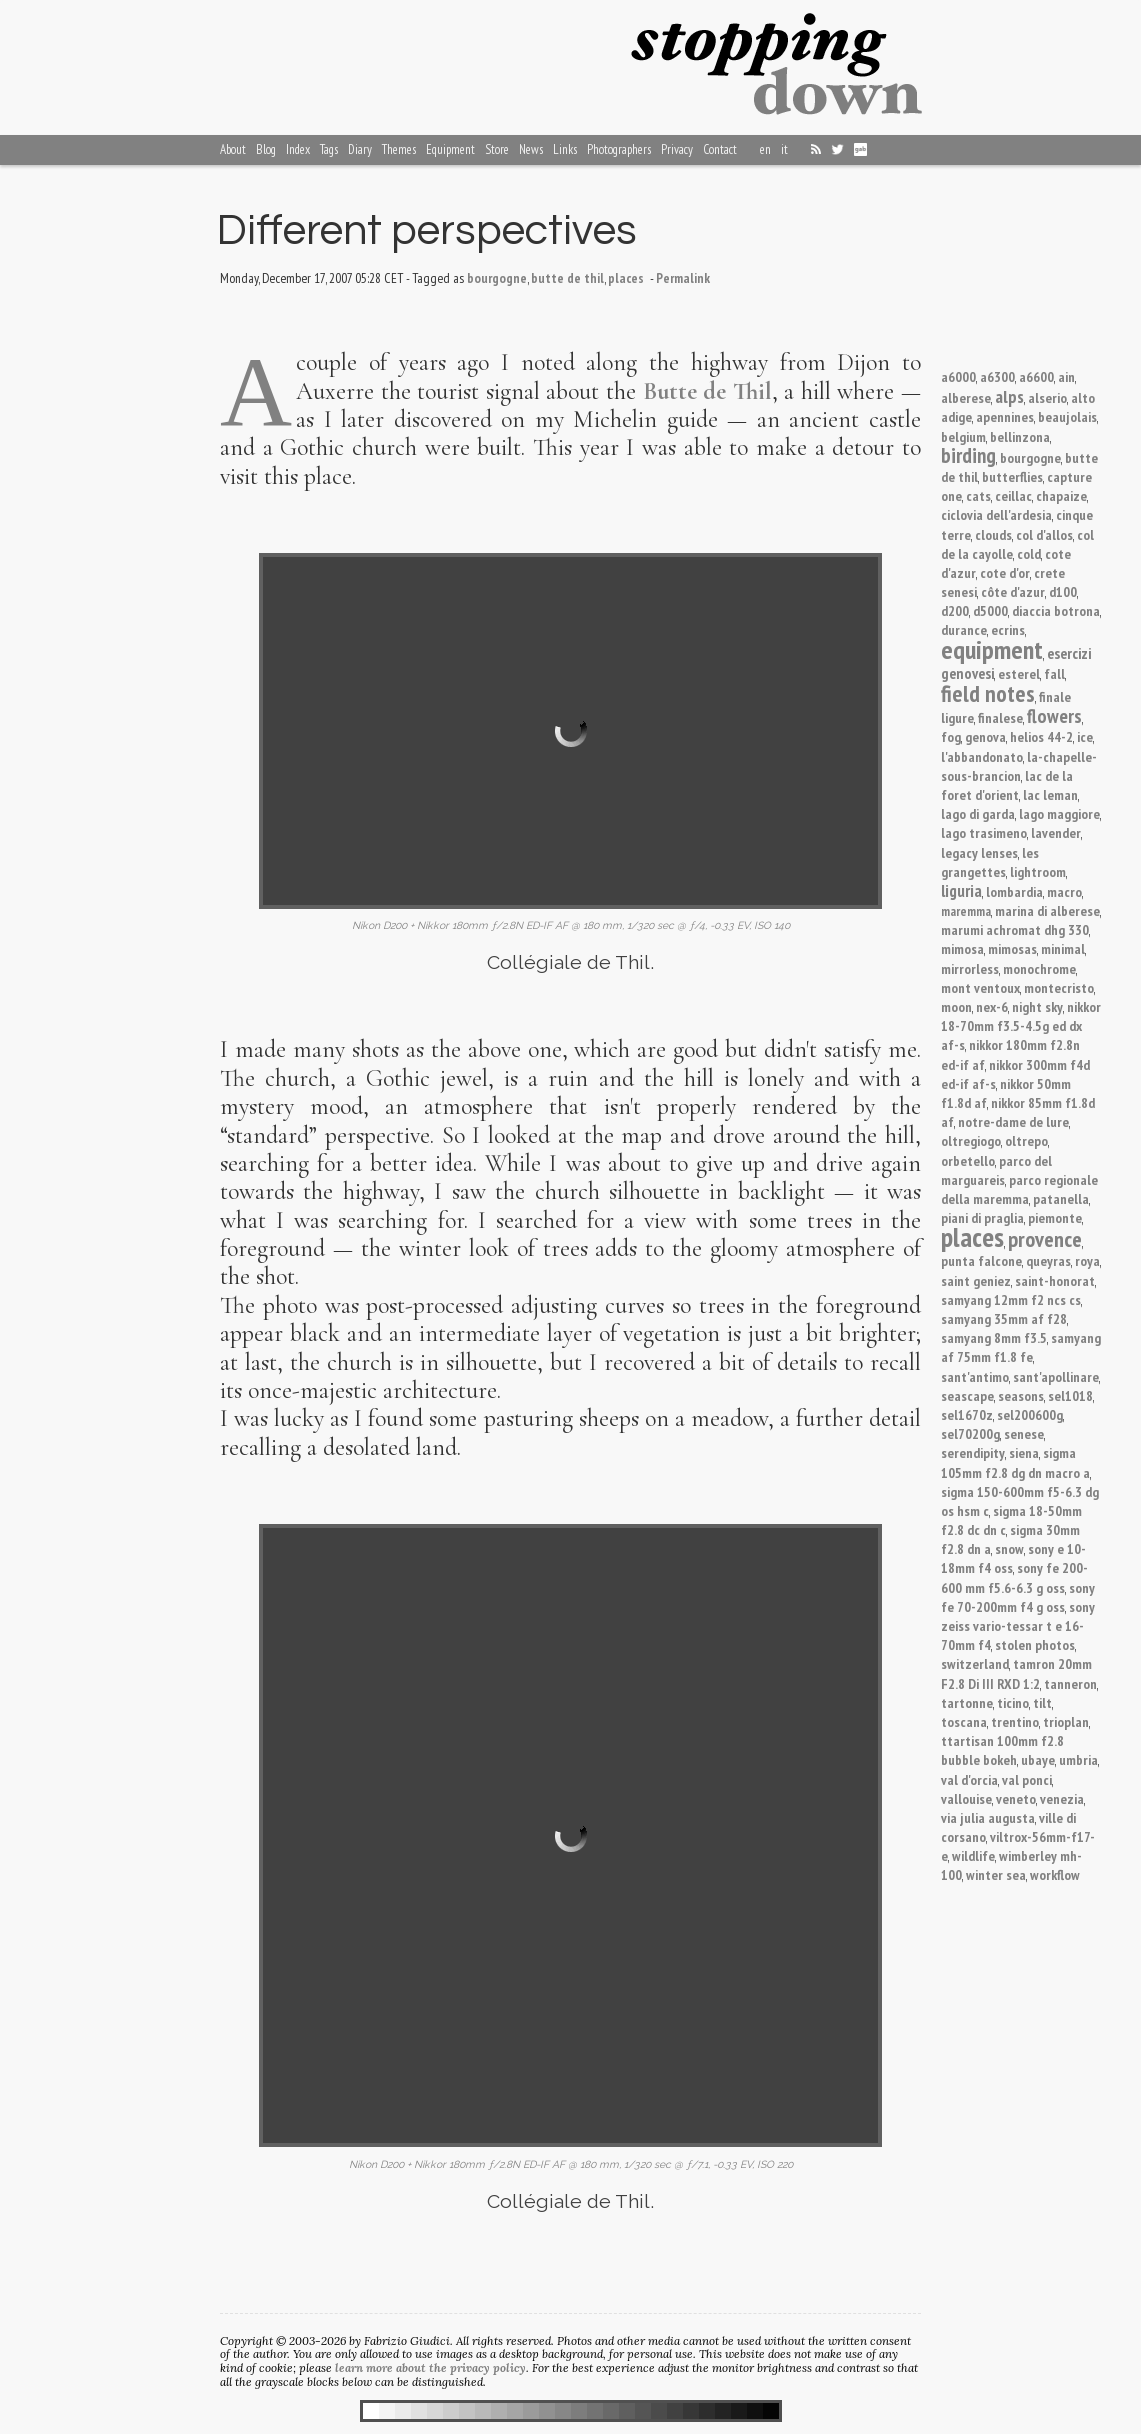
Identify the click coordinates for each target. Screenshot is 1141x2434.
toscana (964, 1721)
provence (1045, 1239)
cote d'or (1005, 572)
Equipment (450, 149)
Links (565, 149)
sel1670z (967, 1414)
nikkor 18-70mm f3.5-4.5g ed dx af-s (1021, 1025)
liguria (961, 891)
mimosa (962, 948)
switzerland (975, 1663)
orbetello (968, 1160)
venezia (1062, 1798)
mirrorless (970, 968)
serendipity (973, 1452)
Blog (266, 149)
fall (1054, 673)
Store (497, 149)
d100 (1063, 591)
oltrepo (1026, 1140)
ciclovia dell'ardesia (996, 514)
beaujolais (1067, 416)
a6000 (958, 376)
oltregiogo (971, 1140)
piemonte (1055, 1217)
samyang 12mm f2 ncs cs (1011, 1299)
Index (298, 149)
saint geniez (976, 1280)
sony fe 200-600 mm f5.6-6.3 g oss (1014, 1577)
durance (964, 629)
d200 (955, 610)
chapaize (1061, 495)
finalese (1000, 717)
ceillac (1013, 495)
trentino (1015, 1721)
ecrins (1008, 629)
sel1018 (1070, 1395)
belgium (963, 436)
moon (956, 1006)
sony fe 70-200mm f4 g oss (1018, 1597)
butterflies (1012, 476)
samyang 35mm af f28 (1004, 1318)
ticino (1013, 1702)
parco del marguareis (996, 1170)
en (765, 149)
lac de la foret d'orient (1007, 785)
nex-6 (992, 1006)
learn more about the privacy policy (430, 2367)
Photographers (619, 149)
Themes (399, 149)
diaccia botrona (1056, 610)
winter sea (996, 1874)
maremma (966, 911)
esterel (1019, 673)
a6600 (1036, 376)
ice (1085, 736)
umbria (1078, 1759)
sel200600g (1030, 1414)
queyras (1048, 1260)
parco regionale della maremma (1019, 1189)
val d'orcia (969, 1779)
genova (985, 736)
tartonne (967, 1702)
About (233, 149)
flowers (1054, 715)
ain (1066, 376)
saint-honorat (1055, 1280)
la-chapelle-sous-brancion (1019, 766)
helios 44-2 (1041, 736)
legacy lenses (979, 852)
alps (1009, 396)
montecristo (1059, 987)
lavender (1056, 832)
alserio (1047, 397)
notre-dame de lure (1013, 1121)
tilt (1042, 1702)
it (784, 149)
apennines (1005, 416)
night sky (1037, 1006)
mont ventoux (980, 987)
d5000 (990, 610)
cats (978, 495)
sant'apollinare (1056, 1376)
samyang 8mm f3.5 (994, 1337)
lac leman (1050, 794)
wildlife (973, 1855)
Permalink (683, 278)
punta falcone (981, 1260)
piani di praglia (982, 1217)
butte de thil (567, 278)
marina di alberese (1047, 910)
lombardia (1014, 891)
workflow (1055, 1874)
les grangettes (990, 862)
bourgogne (1030, 457)
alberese (966, 397)
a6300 (997, 376)
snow (1009, 1548)
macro (1064, 891)
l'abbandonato (982, 756)
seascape (967, 1395)
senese (1024, 1433)
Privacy (677, 149)
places (972, 1237)
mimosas (1012, 948)
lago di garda (978, 813)
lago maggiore (1059, 813)
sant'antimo (975, 1376)
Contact (720, 149)
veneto (1016, 1798)
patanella (1061, 1198)
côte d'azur (1013, 591)
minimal (1063, 948)
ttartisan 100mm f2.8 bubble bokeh (1002, 1750)
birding (968, 455)
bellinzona (1020, 436)
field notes (988, 693)
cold (1029, 553)
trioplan (1066, 1721)
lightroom (1038, 871)
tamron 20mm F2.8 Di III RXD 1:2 (1016, 1673)
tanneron (1070, 1683)
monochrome (1039, 968)
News (531, 149)
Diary (360, 149)
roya (1087, 1260)
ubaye (1038, 1759)
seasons (1021, 1395)
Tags (329, 149)
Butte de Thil (707, 391)
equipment (992, 649)
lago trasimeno (984, 832)
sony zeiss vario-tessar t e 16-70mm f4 (1018, 1625)
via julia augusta (988, 1817)
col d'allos (1044, 534)
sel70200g (970, 1433)
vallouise (966, 1798)
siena (1024, 1452)
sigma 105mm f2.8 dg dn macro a (1015, 1462)
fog (951, 736)
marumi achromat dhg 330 (1015, 929)
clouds (993, 534)
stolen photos (1035, 1644)
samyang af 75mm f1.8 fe (1021, 1347)
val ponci (1027, 1779)
